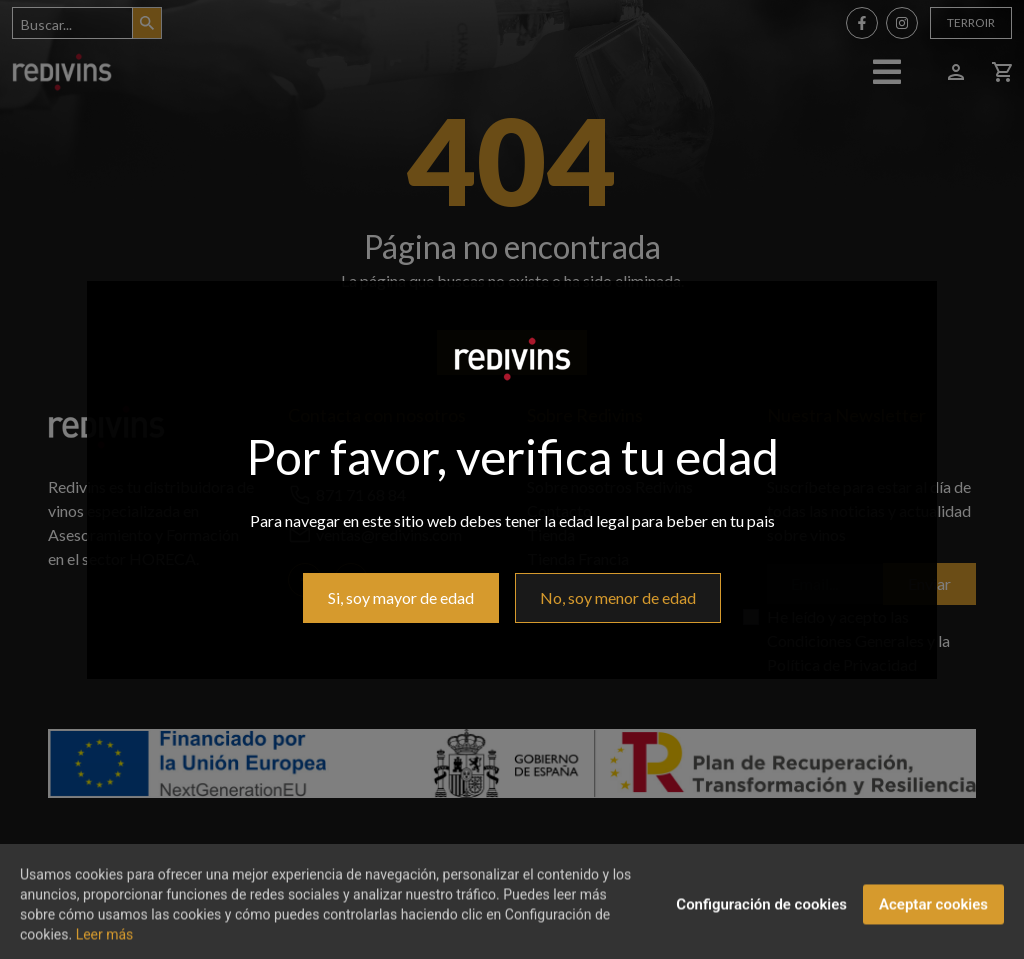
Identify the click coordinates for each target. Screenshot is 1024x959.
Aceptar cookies (933, 916)
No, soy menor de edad (618, 597)
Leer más (105, 946)
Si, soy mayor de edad (401, 597)
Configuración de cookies (761, 916)
